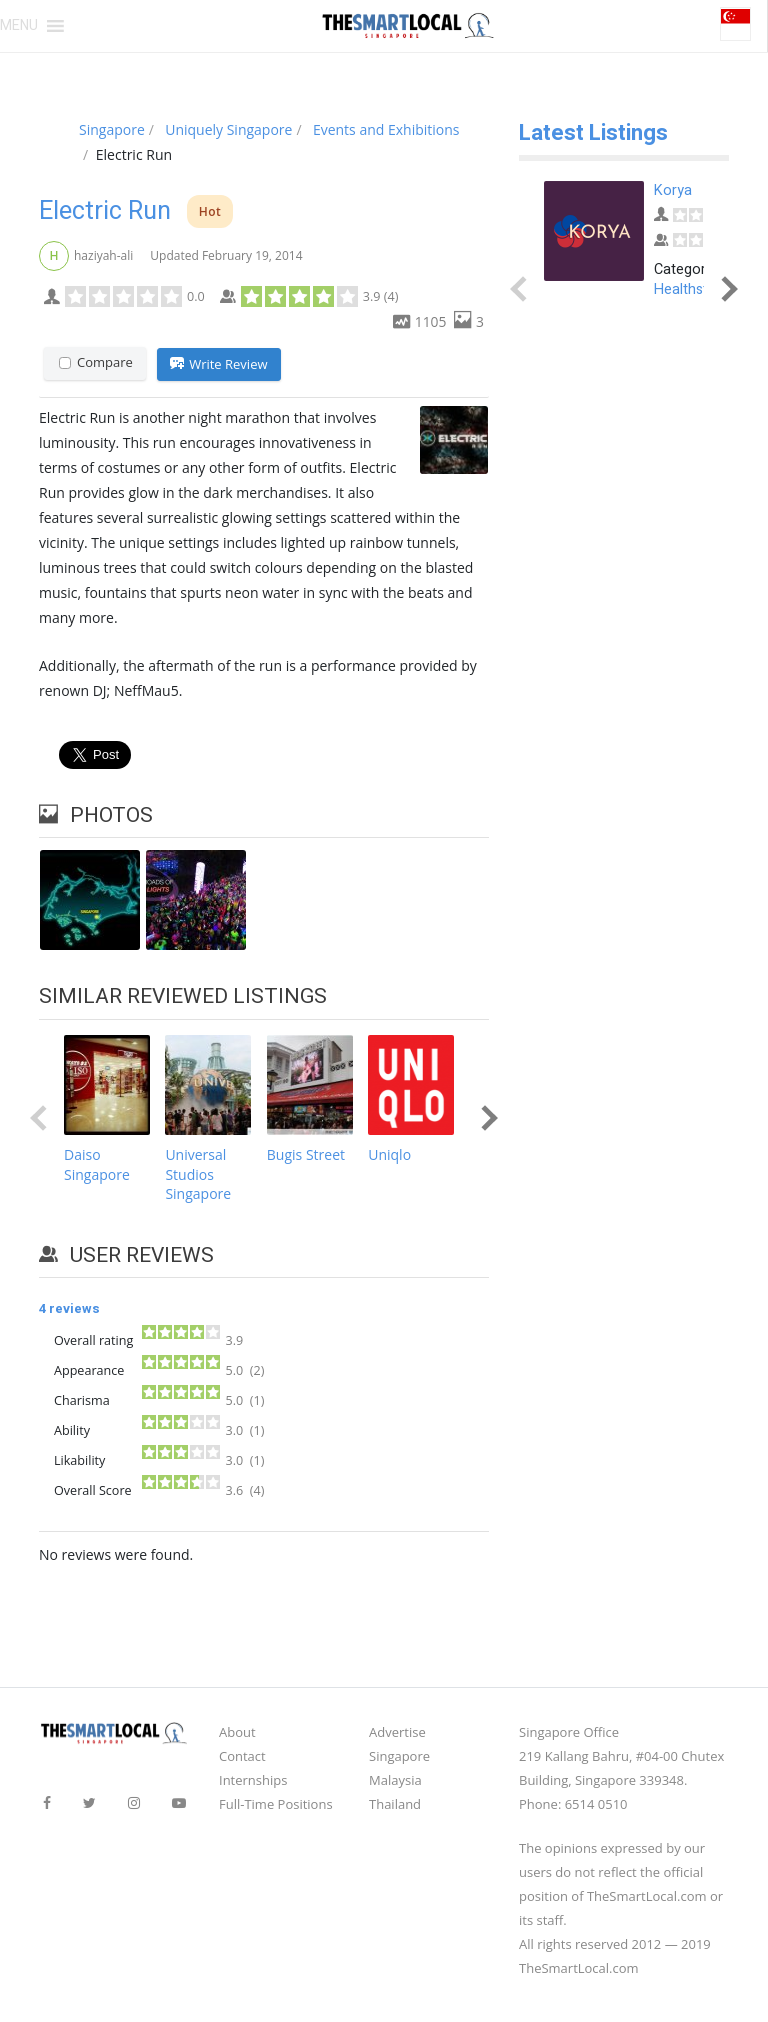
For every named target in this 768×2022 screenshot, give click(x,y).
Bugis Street (306, 1155)
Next (484, 1117)
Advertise (397, 1732)
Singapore (399, 1756)
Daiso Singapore (97, 1165)
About (237, 1732)
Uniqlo (389, 1155)
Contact (242, 1756)
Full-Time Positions (276, 1804)
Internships (253, 1780)
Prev (42, 1117)
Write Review (218, 365)
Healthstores (695, 289)
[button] (19, 26)
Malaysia (395, 1780)
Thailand (395, 1804)
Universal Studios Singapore (198, 1175)
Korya (673, 190)
